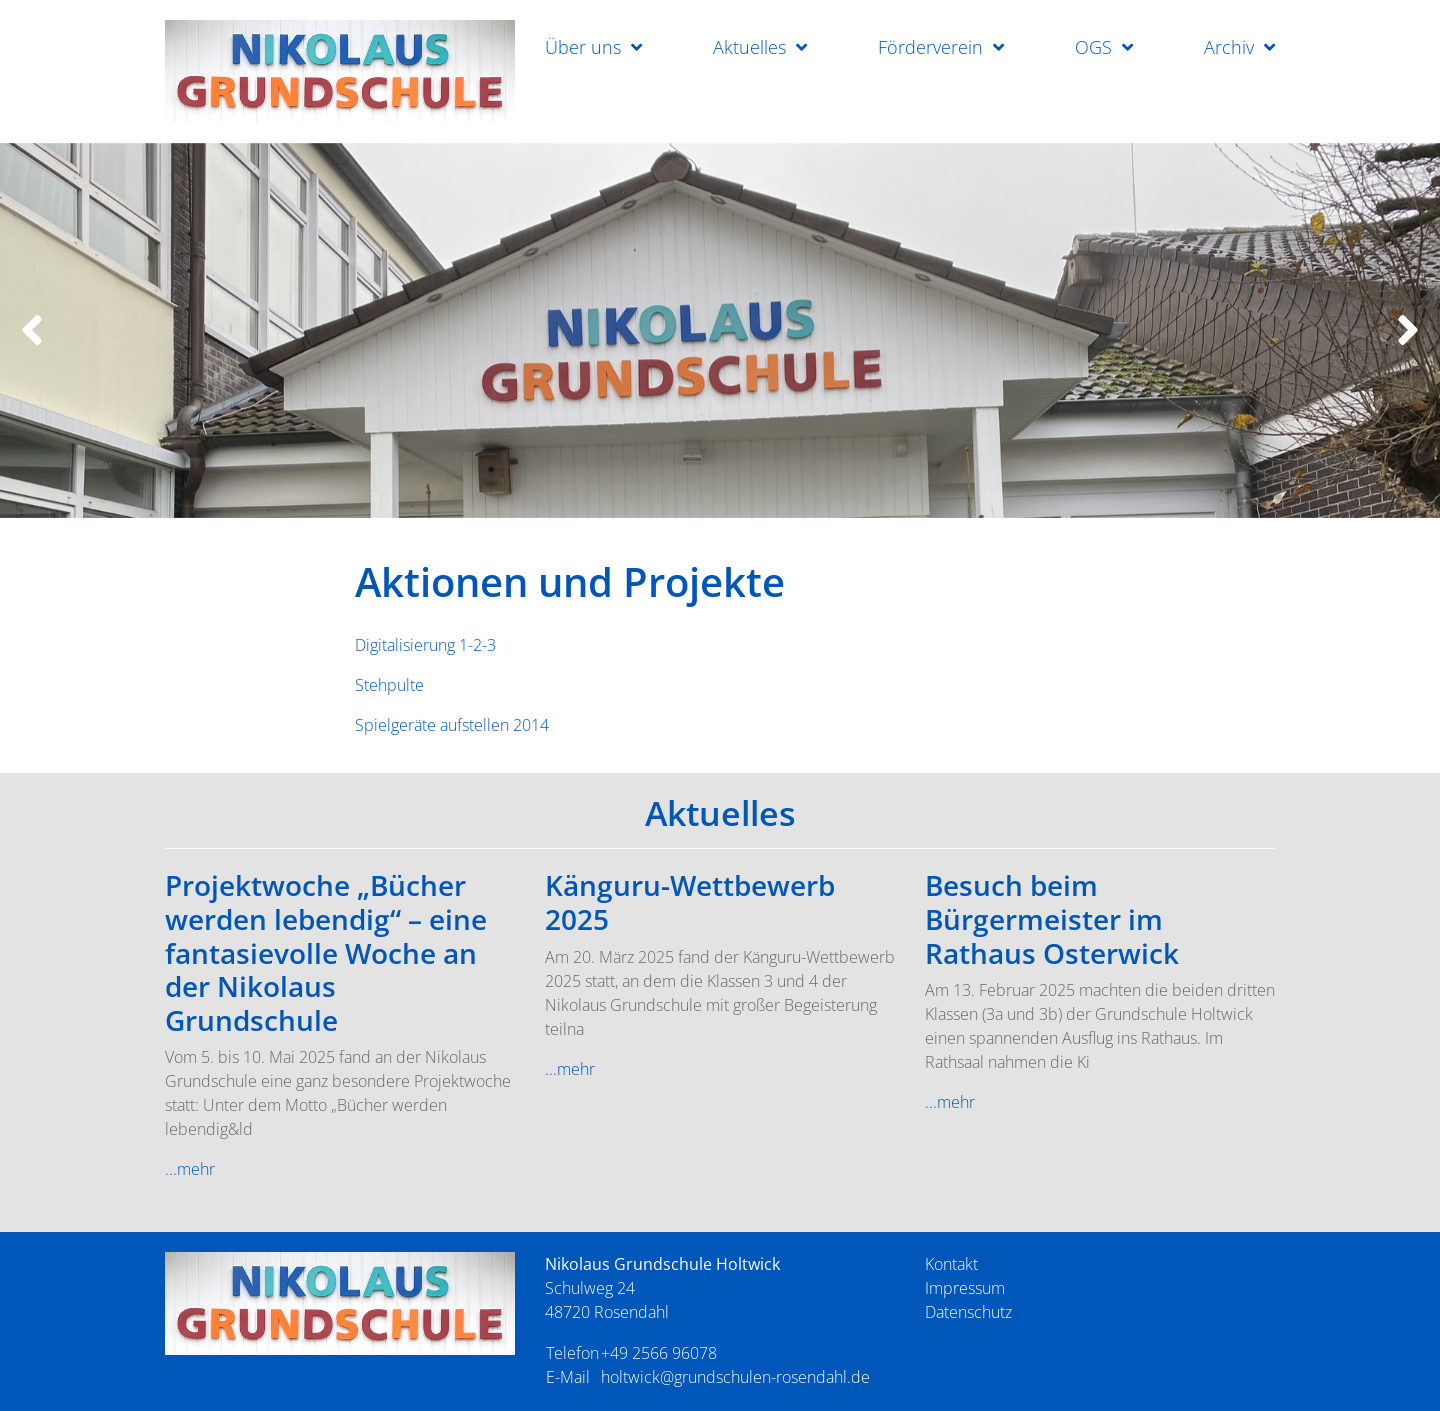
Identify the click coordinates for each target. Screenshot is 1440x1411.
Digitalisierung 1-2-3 (425, 645)
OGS (1093, 47)
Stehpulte (389, 685)
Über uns (583, 47)
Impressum (965, 1288)
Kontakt (951, 1264)
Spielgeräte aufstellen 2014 (452, 725)
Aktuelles (749, 47)
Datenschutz (968, 1312)
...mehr (190, 1169)
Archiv (1229, 47)
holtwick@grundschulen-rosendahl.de (735, 1377)
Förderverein (930, 47)
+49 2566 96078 (659, 1353)
